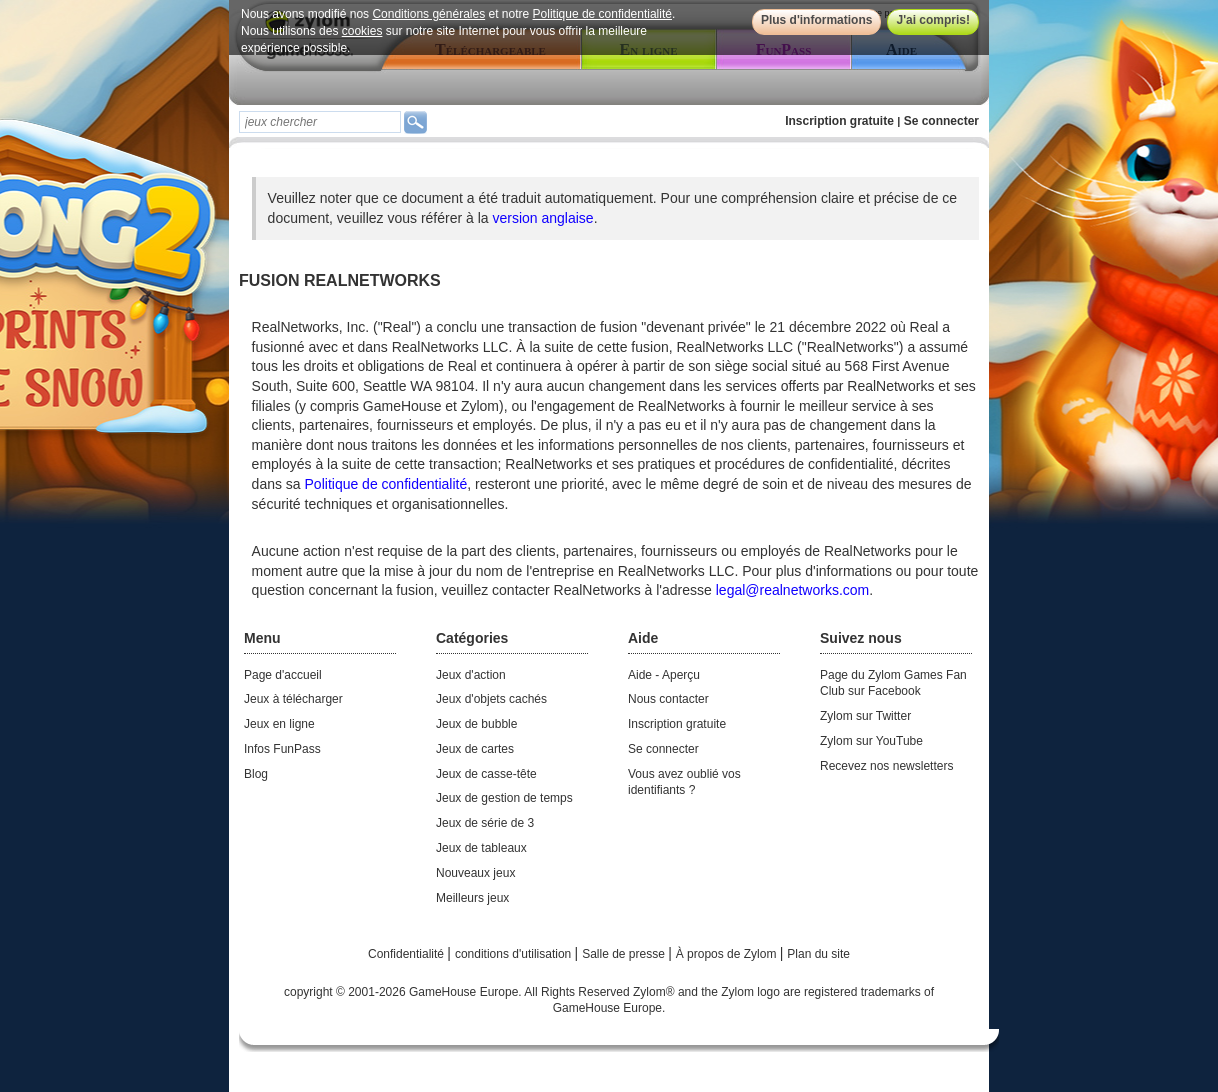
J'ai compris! (933, 20)
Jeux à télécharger (293, 699)
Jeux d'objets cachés (491, 699)
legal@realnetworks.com (793, 590)
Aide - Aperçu (664, 675)
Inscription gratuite (839, 121)
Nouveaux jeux (475, 873)
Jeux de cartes (475, 749)
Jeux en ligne (279, 724)
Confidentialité (407, 954)
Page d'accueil (283, 675)
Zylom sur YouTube (871, 741)
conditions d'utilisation (515, 954)
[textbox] (320, 122)
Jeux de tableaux (481, 848)
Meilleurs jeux (472, 898)
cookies (362, 31)
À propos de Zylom (728, 954)
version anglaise (542, 218)
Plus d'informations (817, 20)
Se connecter (941, 121)
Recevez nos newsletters (886, 766)
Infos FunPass (282, 749)
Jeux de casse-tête (486, 774)
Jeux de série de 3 (485, 823)
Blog (256, 774)
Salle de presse (625, 954)
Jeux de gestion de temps (504, 798)
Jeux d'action (471, 675)
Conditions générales (428, 14)
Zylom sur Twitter (865, 716)
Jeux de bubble (476, 724)
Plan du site (818, 954)
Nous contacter (668, 699)
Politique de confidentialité (602, 14)
